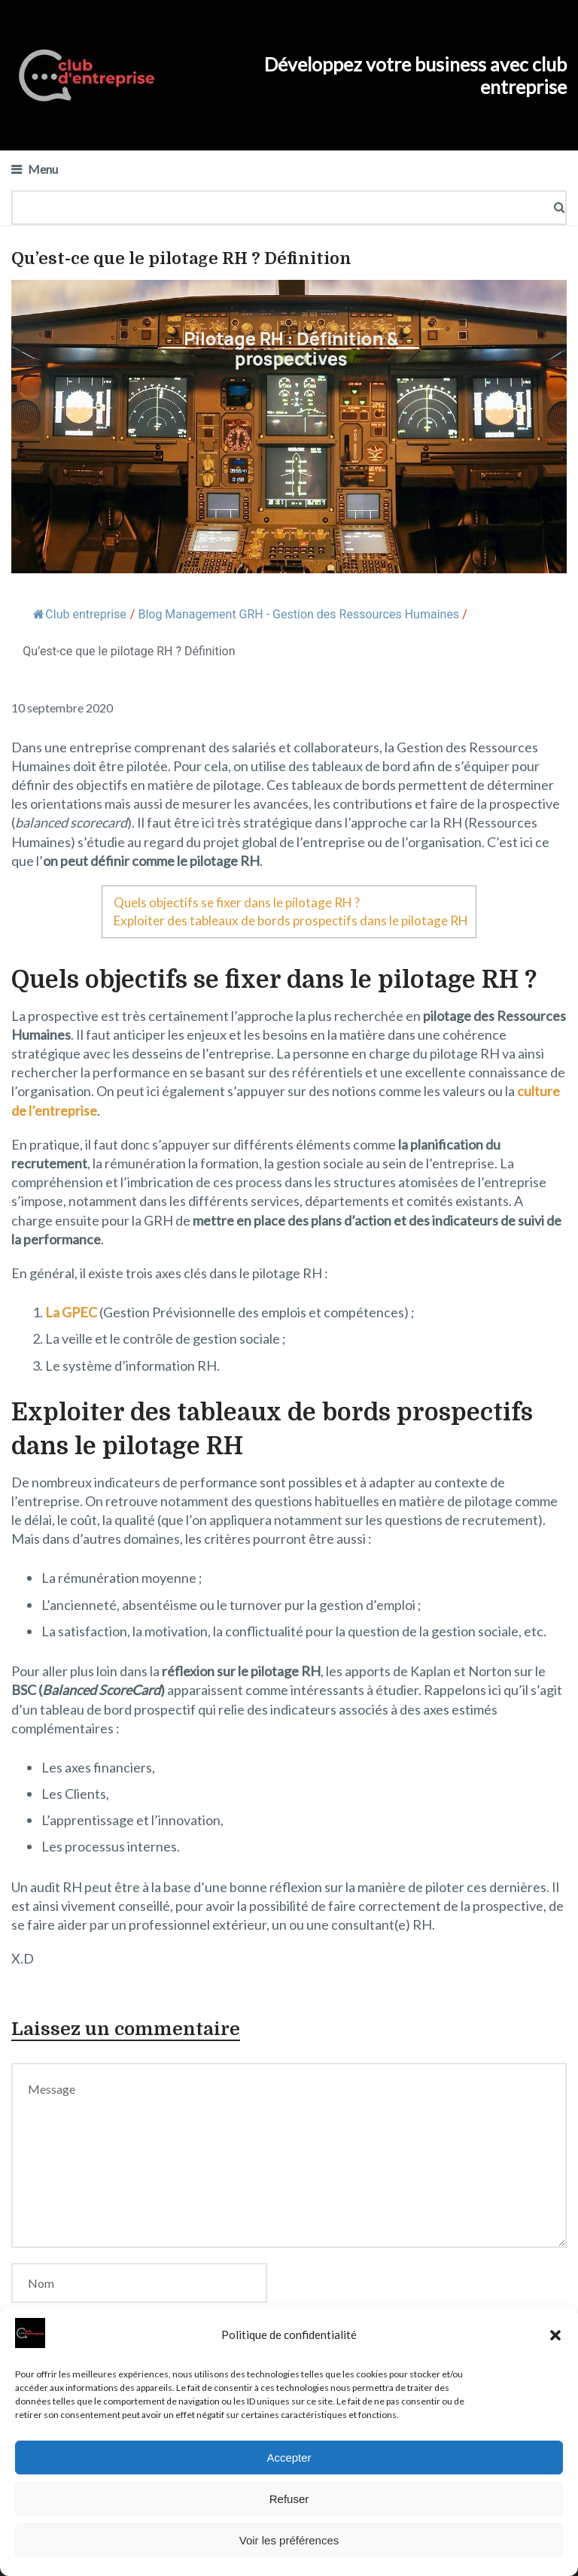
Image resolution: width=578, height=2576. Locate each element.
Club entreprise (79, 614)
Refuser (289, 2498)
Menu (43, 169)
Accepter (288, 2457)
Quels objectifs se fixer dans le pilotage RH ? (237, 902)
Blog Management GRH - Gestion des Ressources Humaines (298, 614)
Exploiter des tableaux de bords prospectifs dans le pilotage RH (291, 920)
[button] (555, 2335)
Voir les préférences (289, 2540)
